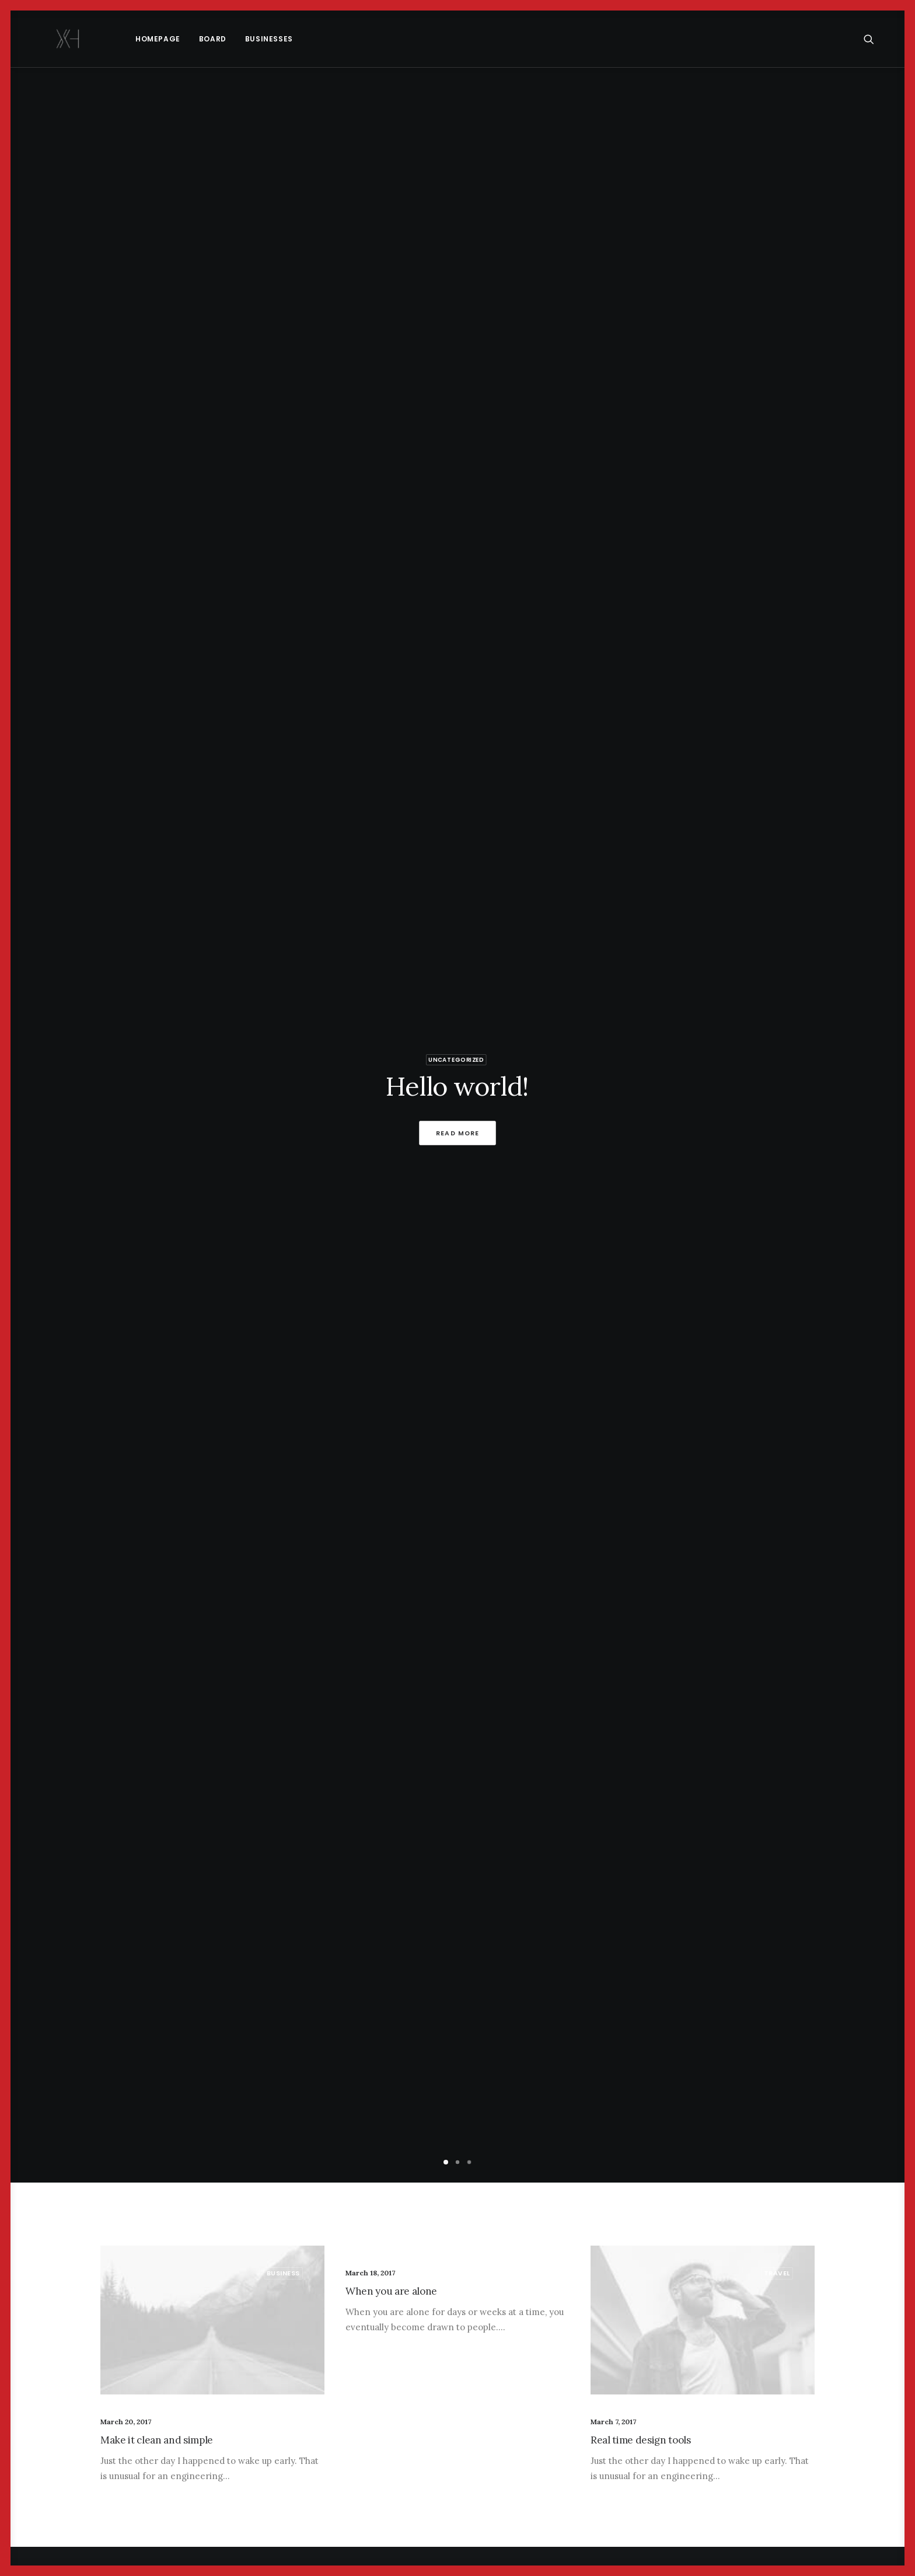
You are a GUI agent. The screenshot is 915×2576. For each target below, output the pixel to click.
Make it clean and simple (156, 2440)
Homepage (115, 39)
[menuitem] (115, 39)
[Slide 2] (457, 2162)
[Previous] (39, 1126)
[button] (874, 39)
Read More (458, 1133)
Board (170, 39)
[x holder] (47, 38)
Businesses (227, 39)
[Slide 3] (469, 2162)
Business (283, 2273)
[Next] (876, 1126)
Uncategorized (456, 1059)
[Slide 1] (446, 2162)
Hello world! (457, 1087)
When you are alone (391, 2291)
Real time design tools (641, 2440)
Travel (777, 2273)
